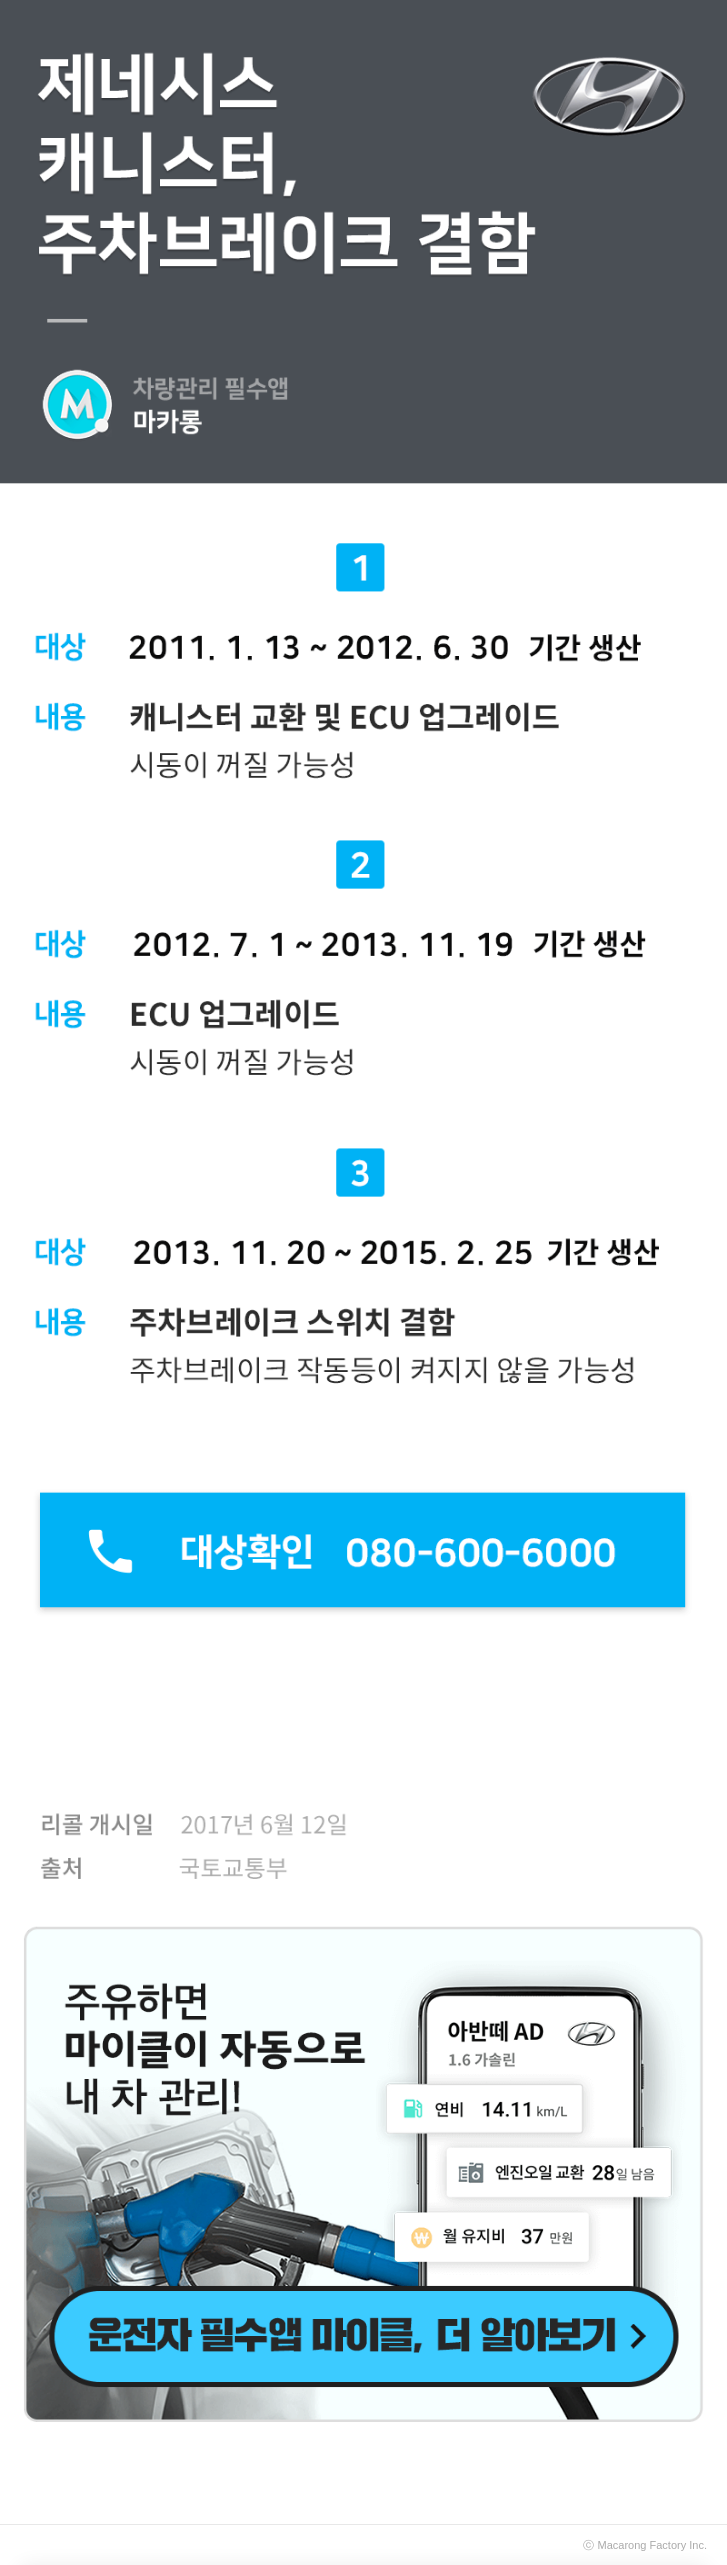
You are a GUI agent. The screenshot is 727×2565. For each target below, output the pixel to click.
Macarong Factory (642, 2545)
